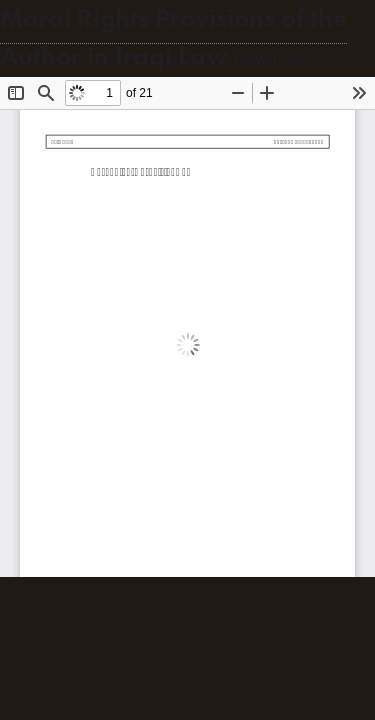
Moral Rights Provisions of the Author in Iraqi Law (173, 37)
